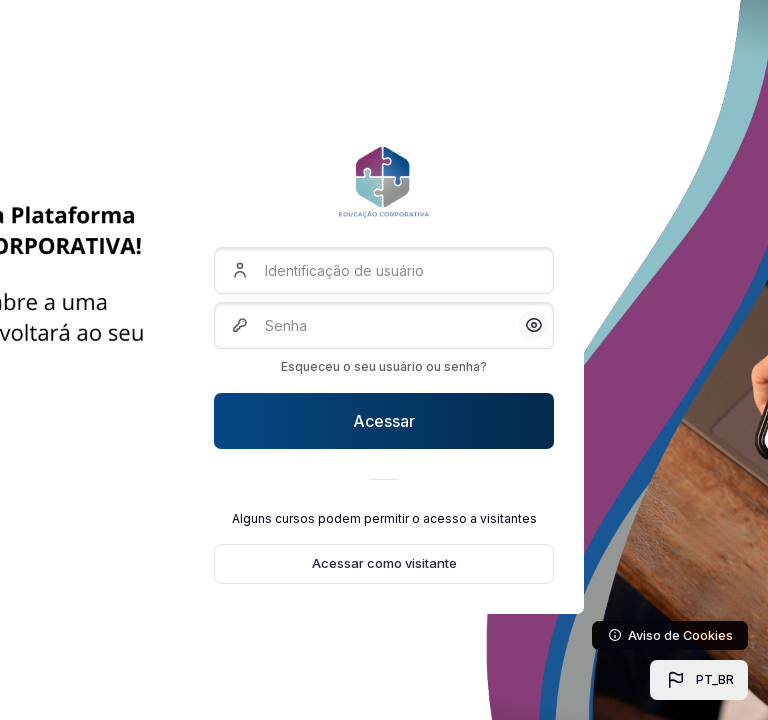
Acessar (384, 421)
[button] (699, 680)
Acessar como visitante (384, 563)
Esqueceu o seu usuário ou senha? (384, 366)
